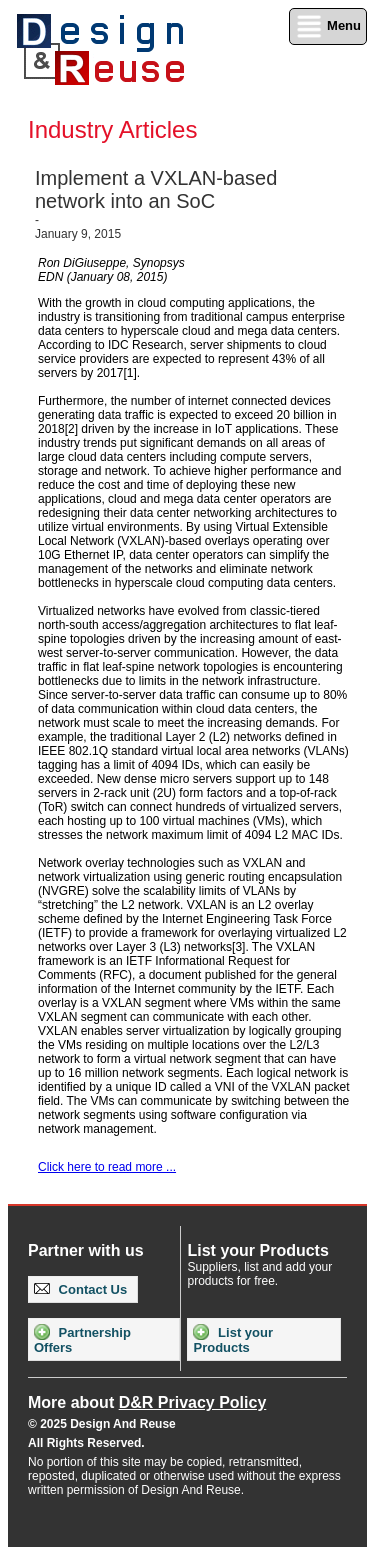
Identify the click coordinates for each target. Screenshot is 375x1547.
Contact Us (80, 1289)
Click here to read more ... (107, 1167)
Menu (328, 26)
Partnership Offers (82, 1339)
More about (147, 1402)
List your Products (233, 1339)
